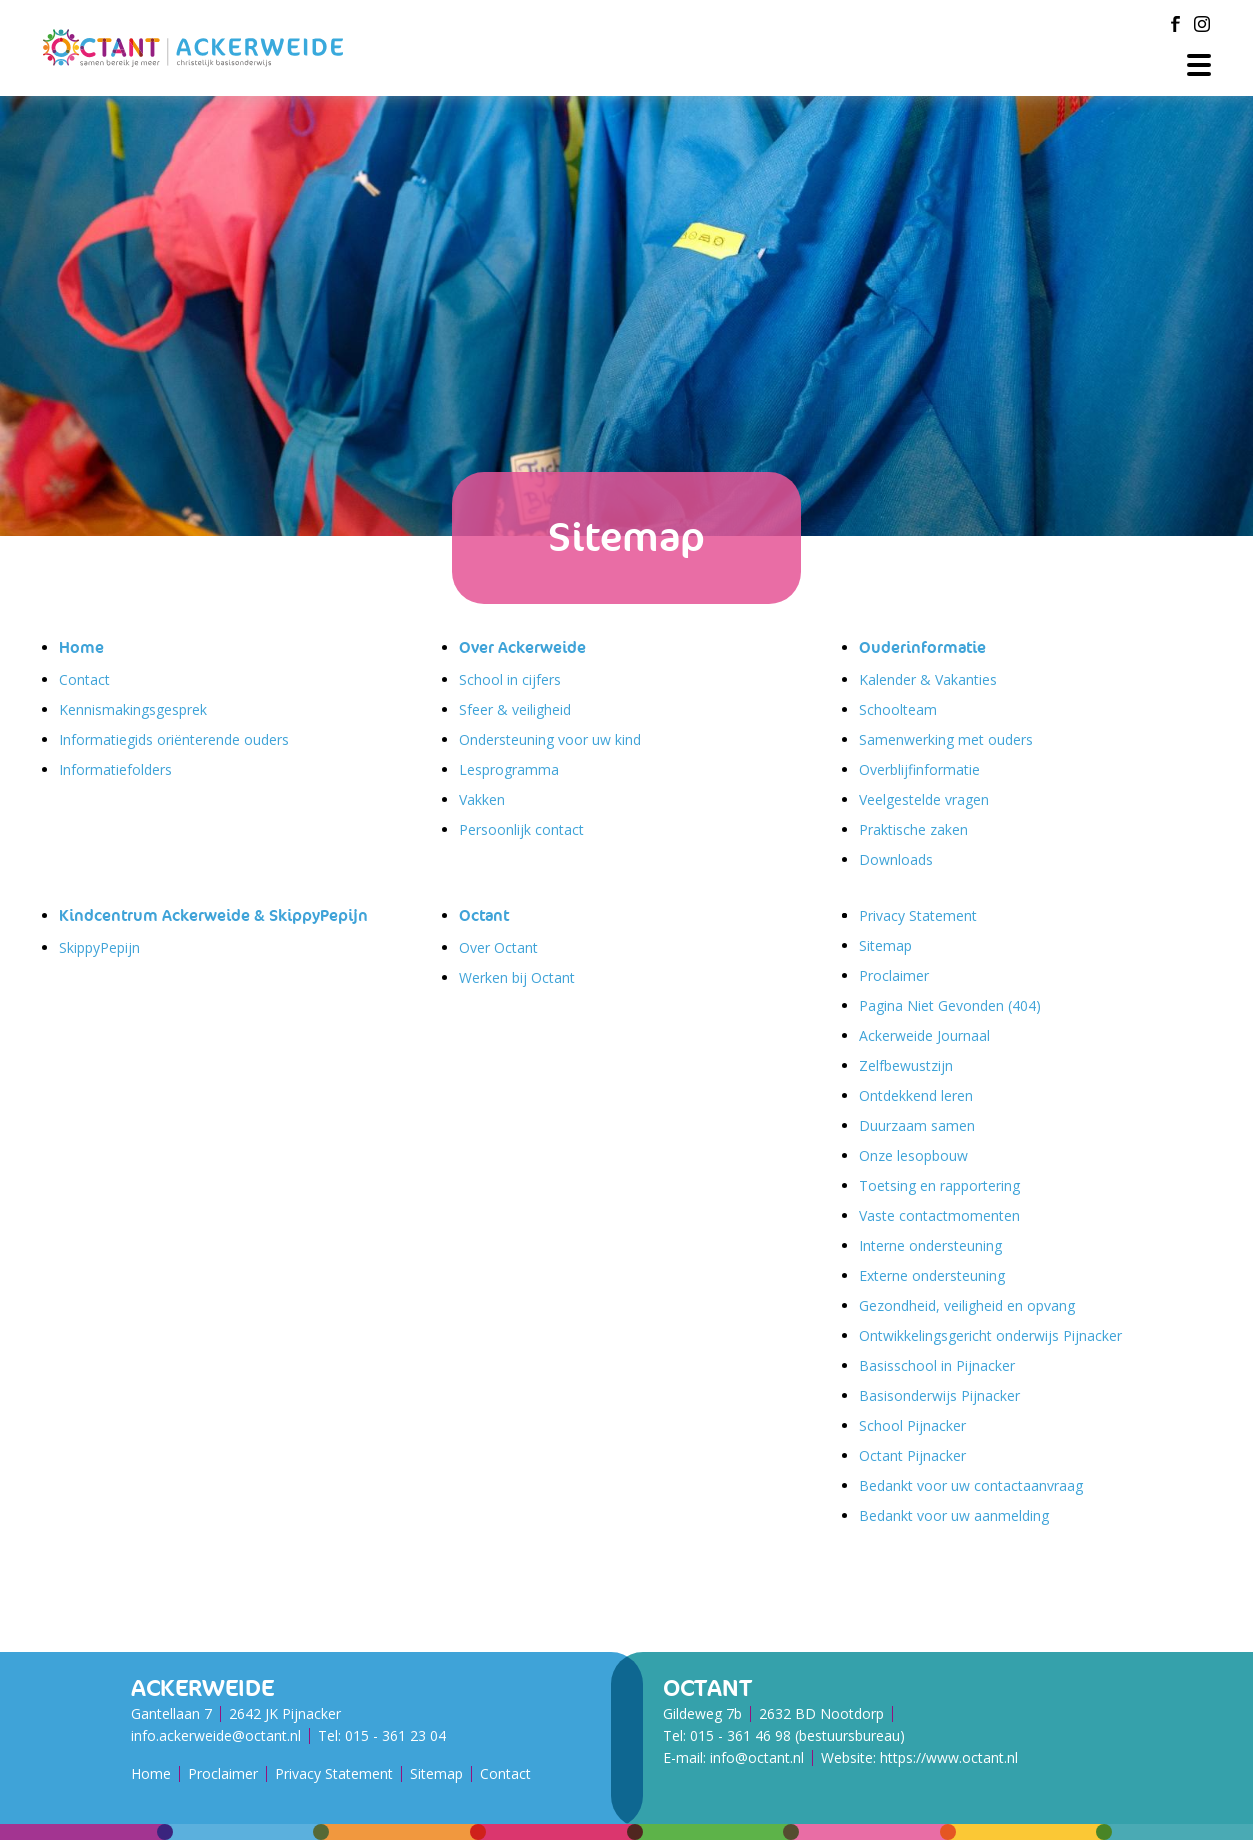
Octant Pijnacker (912, 1455)
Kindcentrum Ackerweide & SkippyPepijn (213, 915)
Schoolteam (898, 709)
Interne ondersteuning (930, 1245)
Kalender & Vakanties (928, 679)
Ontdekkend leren (916, 1095)
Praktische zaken (913, 829)
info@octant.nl (757, 1757)
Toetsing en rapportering (939, 1185)
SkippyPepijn (99, 947)
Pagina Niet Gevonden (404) (950, 1005)
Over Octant (498, 947)
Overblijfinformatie (919, 769)
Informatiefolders (115, 769)
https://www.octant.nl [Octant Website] (949, 1757)
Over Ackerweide (522, 647)
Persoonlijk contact (521, 829)
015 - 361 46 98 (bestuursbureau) (797, 1735)
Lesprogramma (509, 769)
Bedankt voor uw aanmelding (954, 1515)
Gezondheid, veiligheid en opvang (967, 1305)
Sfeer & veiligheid (515, 709)
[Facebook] (1176, 24)
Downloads (896, 859)
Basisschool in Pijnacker (937, 1365)
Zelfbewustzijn (906, 1065)
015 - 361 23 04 (395, 1735)
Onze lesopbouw (913, 1155)
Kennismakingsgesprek (133, 709)
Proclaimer (894, 975)
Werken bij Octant (517, 977)
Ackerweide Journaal (924, 1035)
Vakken (482, 799)
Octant (484, 915)
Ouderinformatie (922, 647)
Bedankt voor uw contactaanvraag (971, 1485)
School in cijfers (510, 679)
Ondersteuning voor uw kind (550, 739)
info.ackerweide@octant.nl (216, 1735)
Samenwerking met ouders (946, 739)
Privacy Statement (918, 915)
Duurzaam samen (917, 1125)
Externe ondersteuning (932, 1275)
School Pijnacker (912, 1425)
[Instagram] (1202, 24)
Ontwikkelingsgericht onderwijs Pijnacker (990, 1335)
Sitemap (885, 945)
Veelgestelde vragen (924, 799)
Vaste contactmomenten (939, 1215)
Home (81, 647)
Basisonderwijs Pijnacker (939, 1395)
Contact (84, 679)
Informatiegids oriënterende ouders (174, 739)
